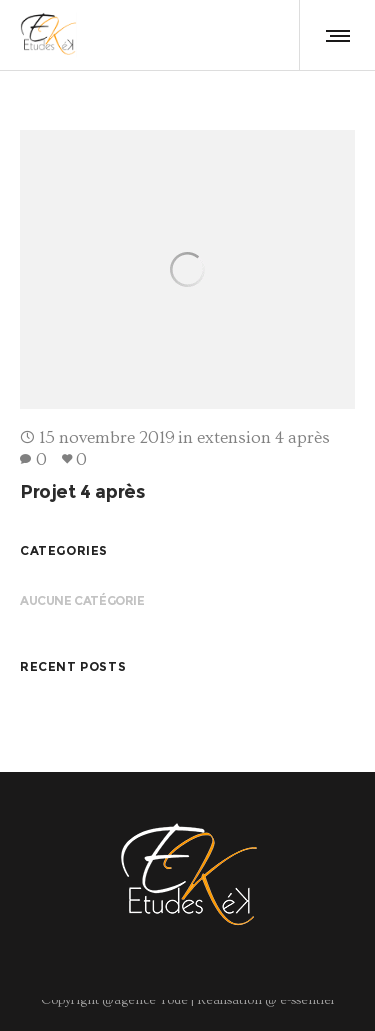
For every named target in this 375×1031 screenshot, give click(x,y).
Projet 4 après (82, 492)
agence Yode (151, 1000)
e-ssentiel (305, 1000)
